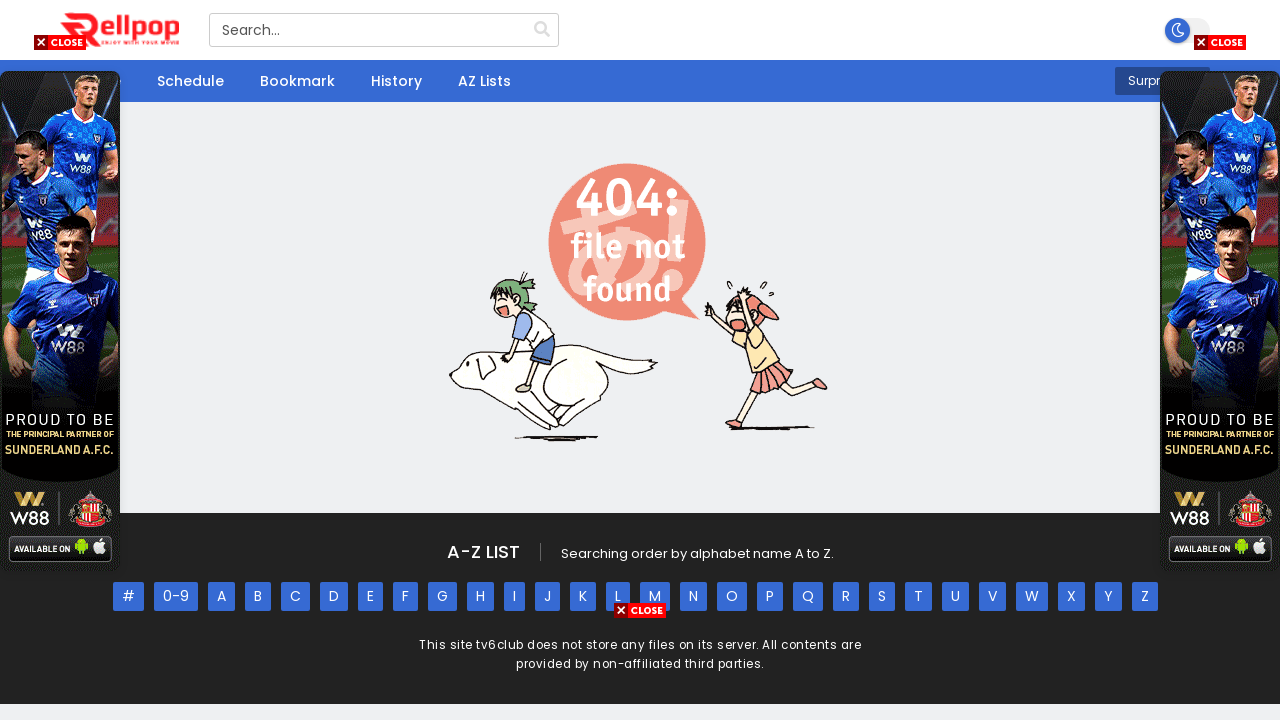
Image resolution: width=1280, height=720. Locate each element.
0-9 (176, 596)
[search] (542, 30)
